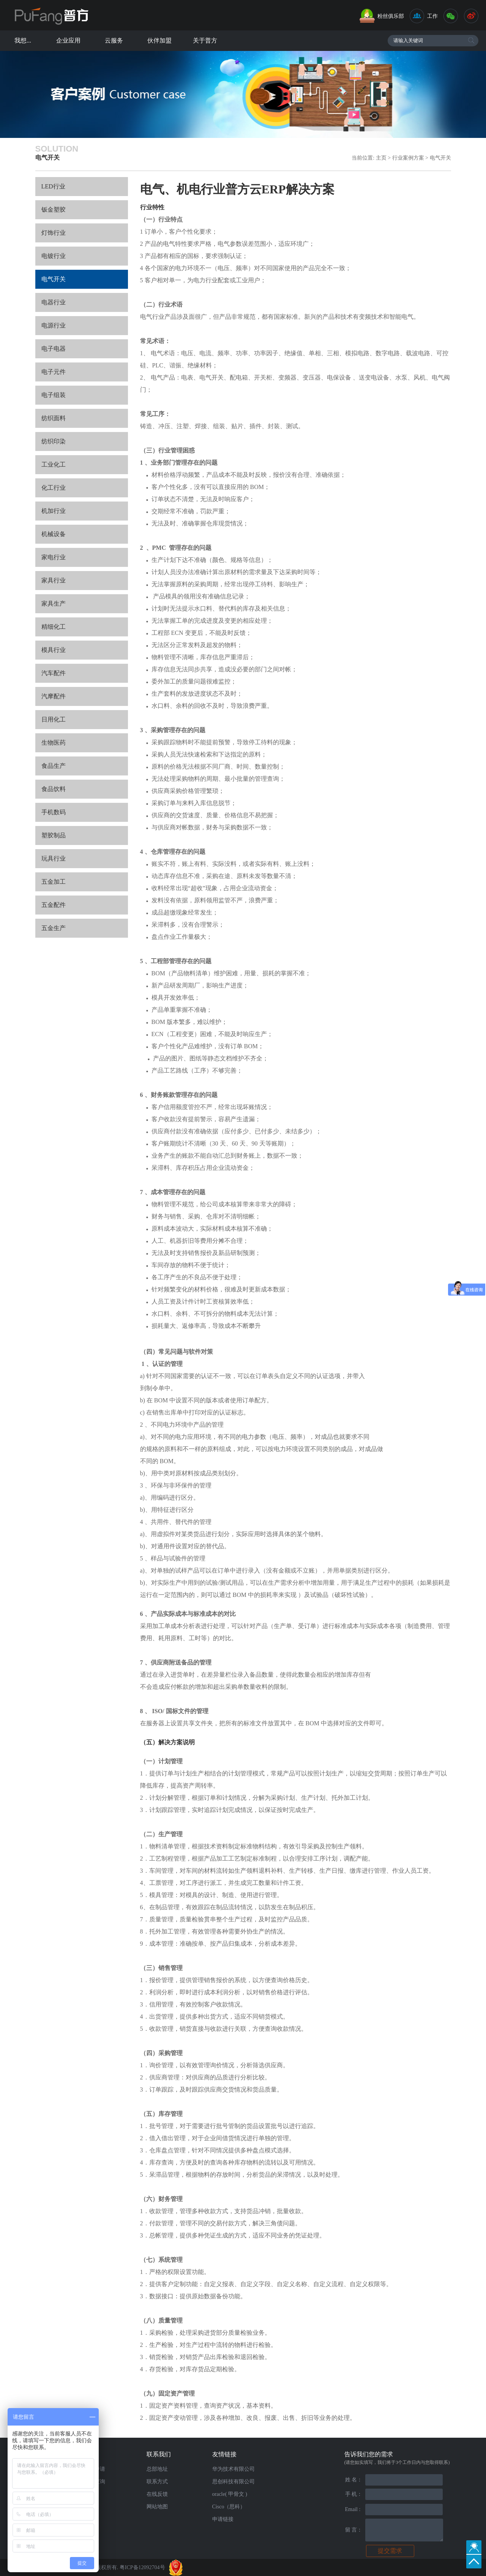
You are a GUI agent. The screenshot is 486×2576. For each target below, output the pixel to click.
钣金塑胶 (53, 209)
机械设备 (53, 534)
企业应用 (68, 40)
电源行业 (53, 325)
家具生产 (53, 603)
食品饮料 (53, 789)
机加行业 (53, 511)
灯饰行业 (53, 232)
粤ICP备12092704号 (142, 2567)
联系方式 (157, 2481)
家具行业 (53, 580)
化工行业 (53, 487)
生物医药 (53, 742)
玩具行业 (53, 858)
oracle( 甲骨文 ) (230, 2494)
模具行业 (53, 650)
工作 (432, 16)
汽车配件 (53, 673)
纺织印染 (53, 441)
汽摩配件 (53, 696)
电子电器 (53, 348)
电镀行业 (53, 256)
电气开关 (440, 158)
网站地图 (157, 2507)
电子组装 (53, 395)
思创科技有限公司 (233, 2481)
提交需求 (390, 2551)
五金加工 (53, 881)
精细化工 (53, 626)
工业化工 (53, 464)
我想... (22, 40)
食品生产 (53, 766)
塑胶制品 (53, 835)
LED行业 (53, 186)
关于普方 (205, 40)
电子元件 (53, 372)
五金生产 (53, 928)
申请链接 (223, 2519)
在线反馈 (157, 2494)
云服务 (114, 40)
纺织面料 (53, 418)
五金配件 (53, 905)
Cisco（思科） (229, 2507)
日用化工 (53, 719)
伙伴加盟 (159, 40)
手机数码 (53, 812)
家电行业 (53, 557)
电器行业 (53, 302)
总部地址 (157, 2469)
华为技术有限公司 (233, 2469)
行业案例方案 (409, 158)
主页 (381, 158)
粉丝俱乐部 (390, 16)
